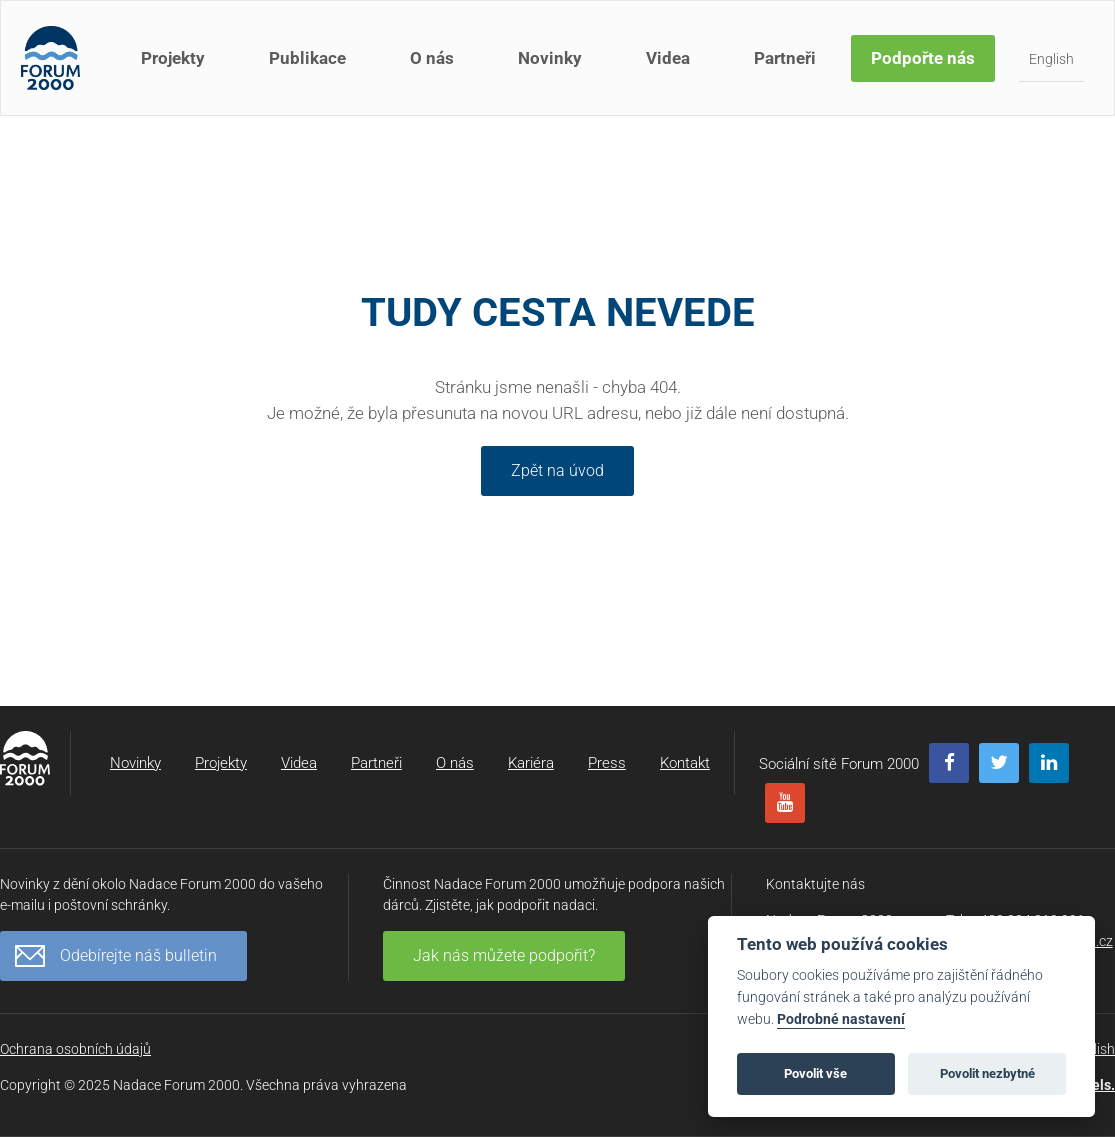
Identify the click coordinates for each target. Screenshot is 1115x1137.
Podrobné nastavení (841, 1019)
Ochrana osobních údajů (75, 1049)
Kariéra (531, 763)
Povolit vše (815, 1073)
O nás (432, 58)
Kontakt (685, 763)
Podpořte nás (923, 58)
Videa (668, 58)
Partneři (785, 58)
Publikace (307, 58)
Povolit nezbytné (987, 1073)
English (1051, 59)
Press (607, 763)
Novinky (550, 58)
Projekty (173, 58)
